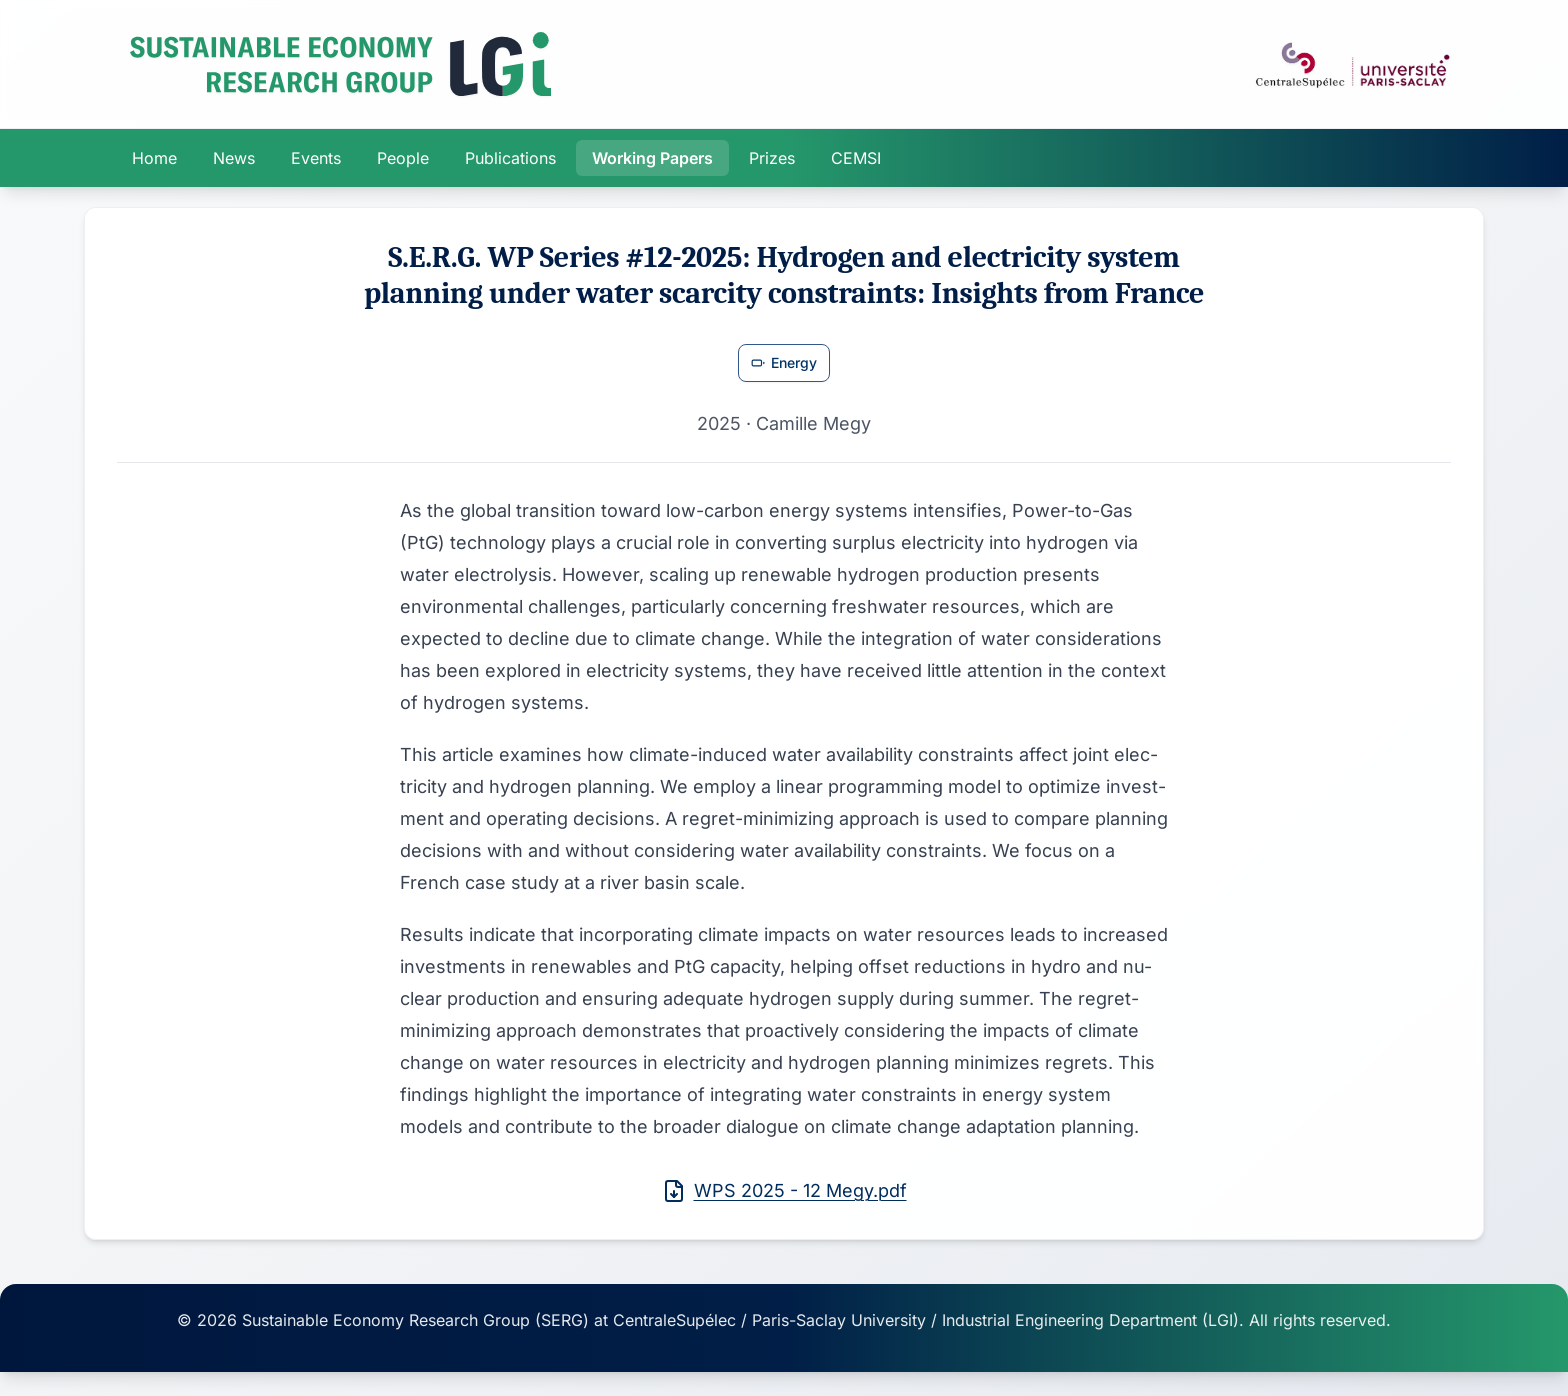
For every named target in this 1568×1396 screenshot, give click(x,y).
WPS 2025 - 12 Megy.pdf (784, 1191)
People (403, 158)
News (234, 158)
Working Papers (652, 158)
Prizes (772, 158)
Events (316, 158)
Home (154, 158)
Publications (510, 158)
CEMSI (856, 158)
